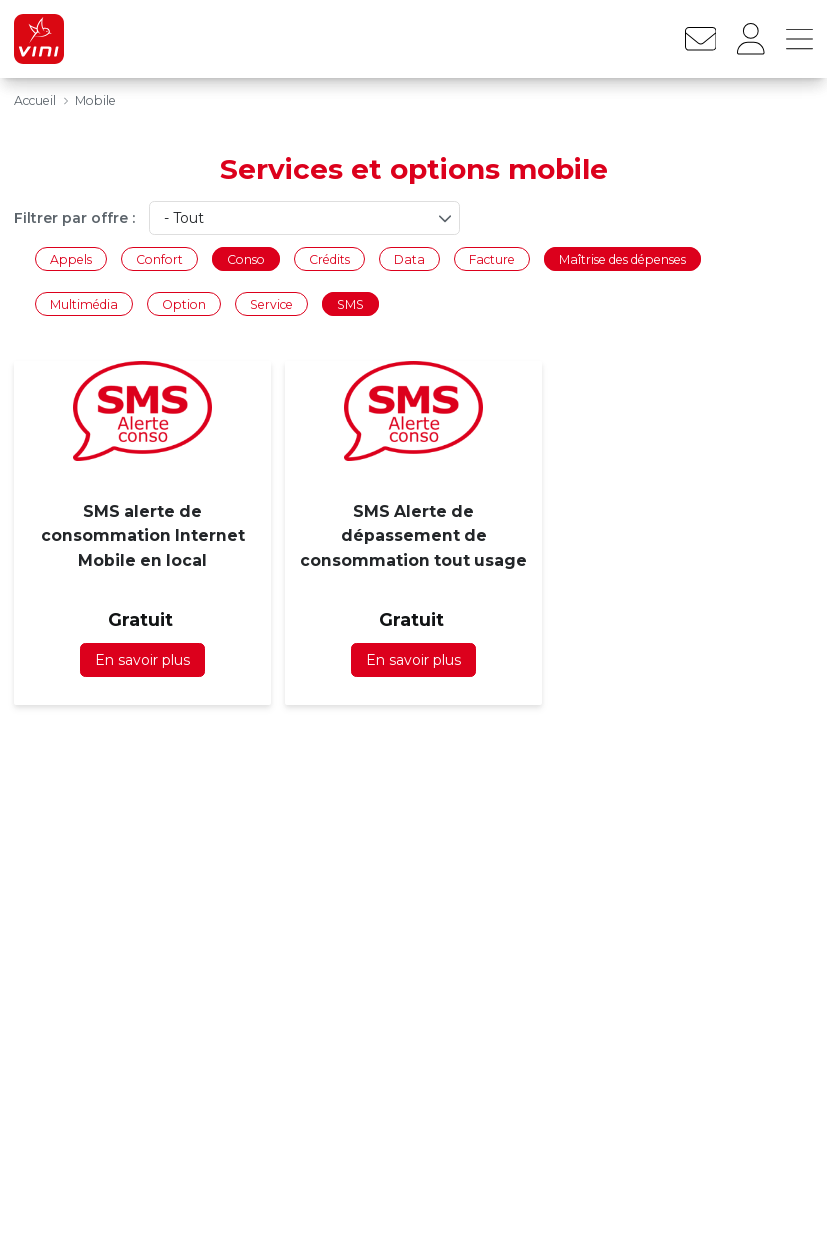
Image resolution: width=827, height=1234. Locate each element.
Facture (492, 258)
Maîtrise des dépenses (622, 258)
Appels (71, 258)
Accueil (35, 100)
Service (271, 304)
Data (409, 258)
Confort (159, 258)
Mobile (95, 100)
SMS (350, 304)
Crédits (329, 258)
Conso (246, 258)
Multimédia (84, 304)
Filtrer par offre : (74, 218)
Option (184, 304)
